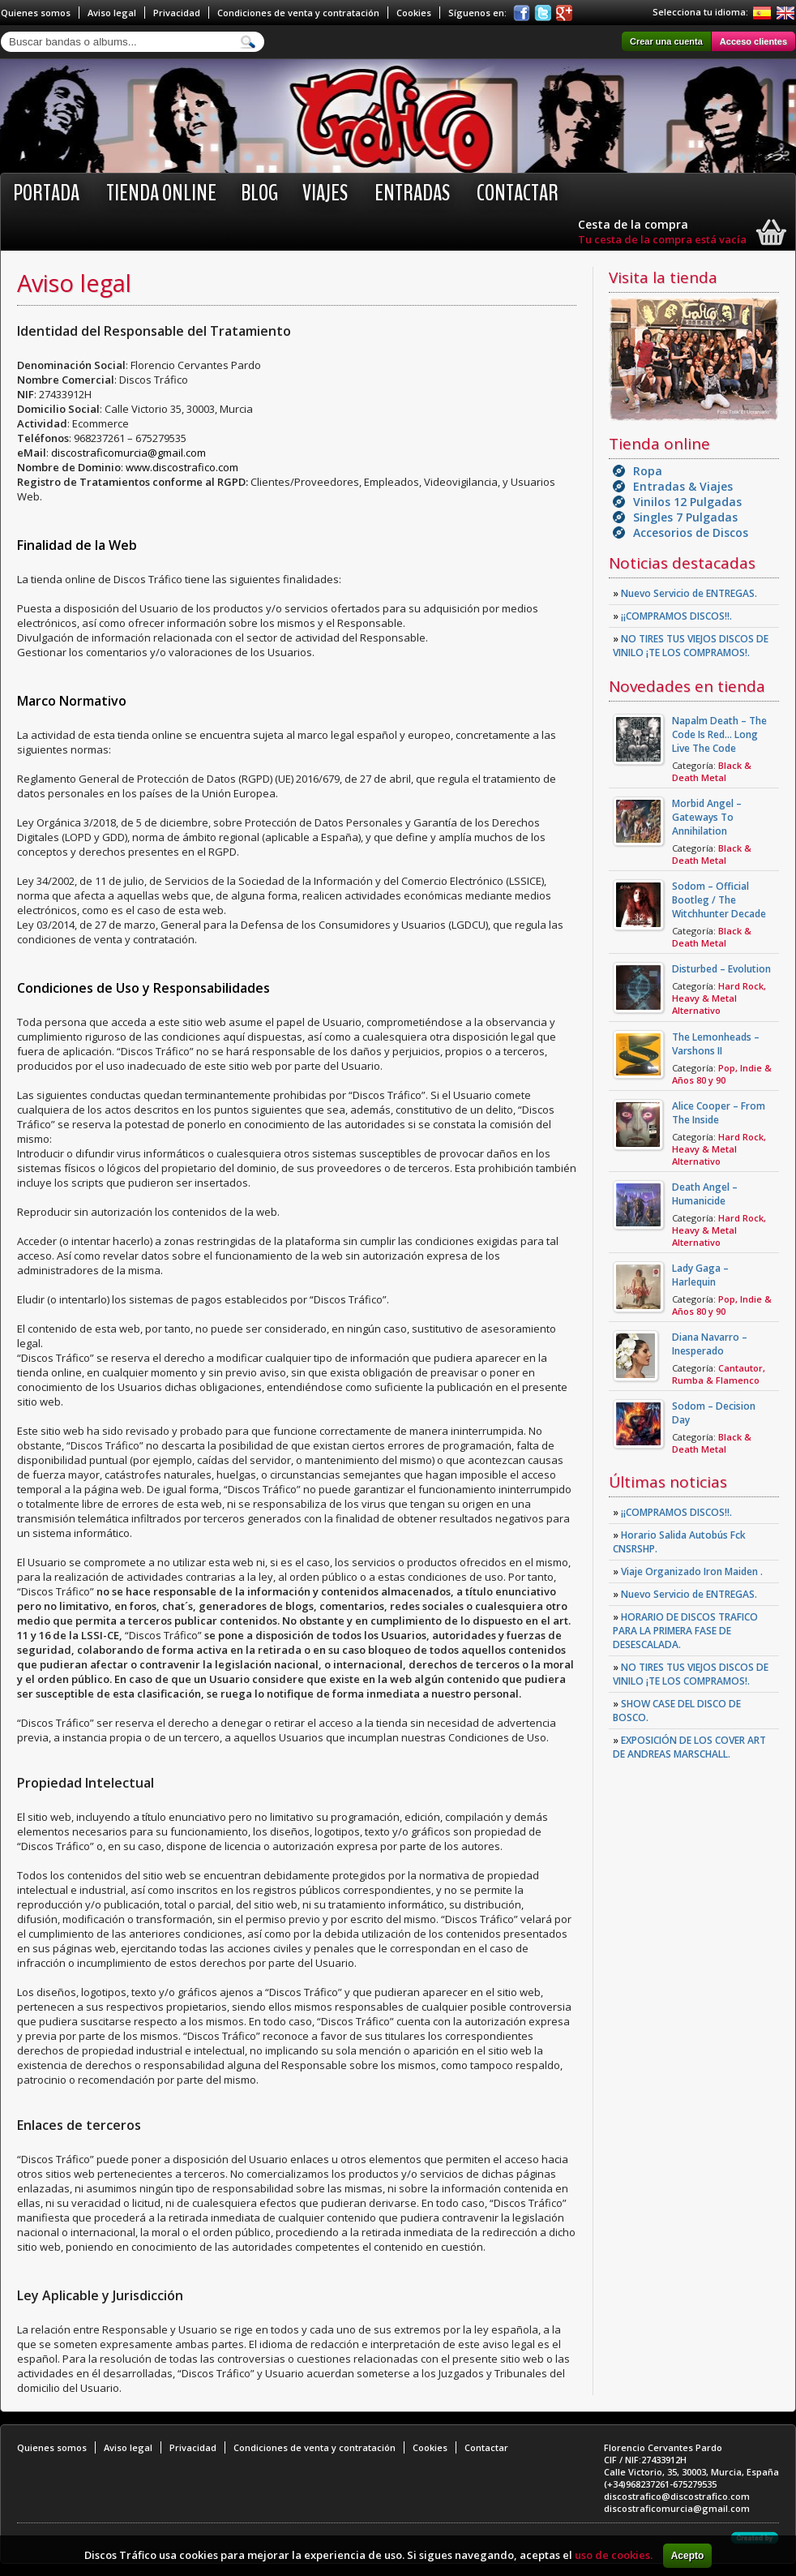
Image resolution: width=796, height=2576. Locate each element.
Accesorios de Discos (690, 532)
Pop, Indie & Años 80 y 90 (722, 1074)
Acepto (687, 2555)
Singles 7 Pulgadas (685, 517)
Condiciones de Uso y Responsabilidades (143, 988)
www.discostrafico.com (182, 467)
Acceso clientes (753, 41)
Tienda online (161, 193)
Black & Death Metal (711, 771)
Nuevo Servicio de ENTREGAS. (685, 593)
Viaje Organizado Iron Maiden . (688, 1571)
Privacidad (176, 12)
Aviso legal (112, 12)
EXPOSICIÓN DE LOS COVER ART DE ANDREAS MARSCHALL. (689, 1747)
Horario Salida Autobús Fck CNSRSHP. (679, 1542)
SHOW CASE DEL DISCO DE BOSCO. (677, 1710)
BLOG (259, 193)
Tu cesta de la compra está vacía (662, 239)
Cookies (413, 12)
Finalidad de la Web (77, 545)
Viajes (325, 193)
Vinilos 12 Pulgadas (687, 501)
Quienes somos (36, 12)
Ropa (647, 471)
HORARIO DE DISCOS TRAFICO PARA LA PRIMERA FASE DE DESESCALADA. (685, 1630)
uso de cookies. (614, 2555)
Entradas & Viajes (683, 486)
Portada (46, 193)
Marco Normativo (71, 701)
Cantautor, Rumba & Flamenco (718, 1374)
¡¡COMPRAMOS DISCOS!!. (672, 616)
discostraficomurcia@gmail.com (128, 452)
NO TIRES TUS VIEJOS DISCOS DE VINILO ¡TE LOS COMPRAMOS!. (690, 645)
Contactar (517, 193)
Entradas (412, 193)
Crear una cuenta (666, 41)
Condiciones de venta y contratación (298, 12)
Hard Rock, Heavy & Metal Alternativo (719, 998)
